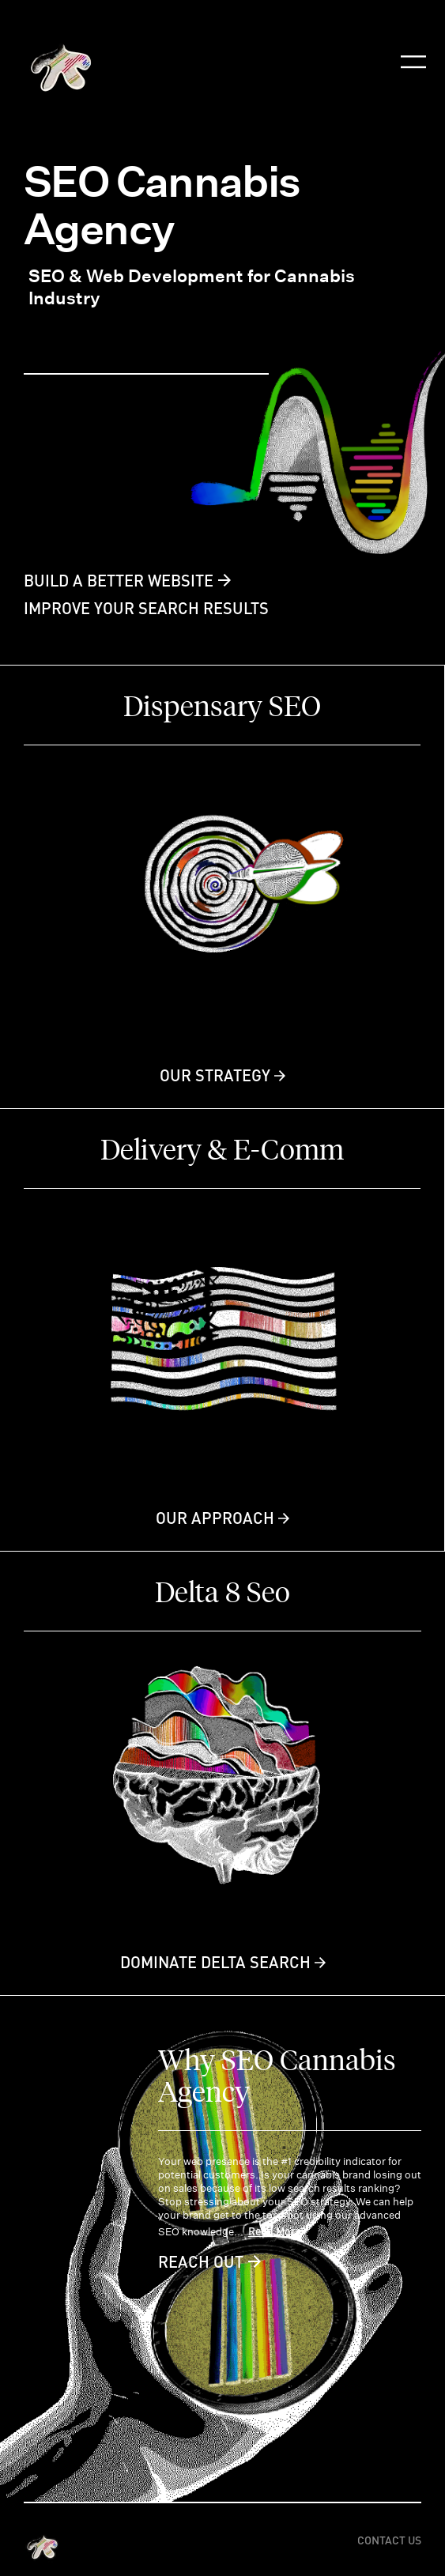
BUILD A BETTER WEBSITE (118, 580)
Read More (275, 2230)
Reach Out (200, 2261)
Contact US (389, 2540)
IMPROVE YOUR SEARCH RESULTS (146, 607)
